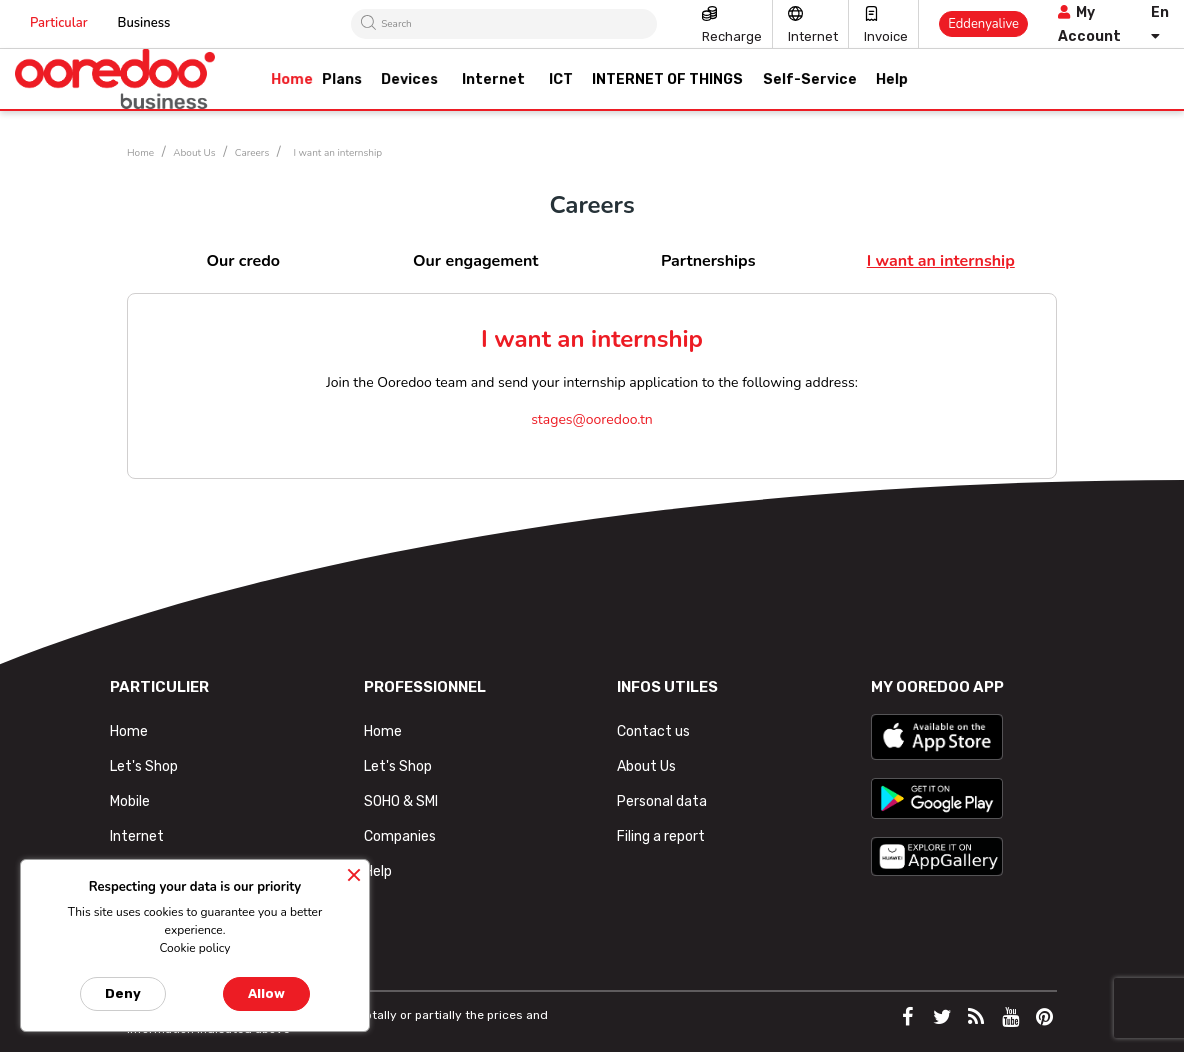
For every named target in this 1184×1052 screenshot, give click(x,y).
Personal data (662, 801)
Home (129, 731)
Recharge (732, 36)
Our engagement (475, 261)
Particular (59, 23)
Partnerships (708, 261)
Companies (400, 836)
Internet (813, 36)
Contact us (653, 731)
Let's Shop (144, 766)
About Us (646, 766)
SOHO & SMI (401, 801)
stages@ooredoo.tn (592, 419)
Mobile (130, 801)
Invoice (886, 36)
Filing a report (661, 836)
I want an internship (941, 261)
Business (144, 23)
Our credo (243, 261)
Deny (123, 993)
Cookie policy (194, 948)
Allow (266, 993)
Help (378, 871)
